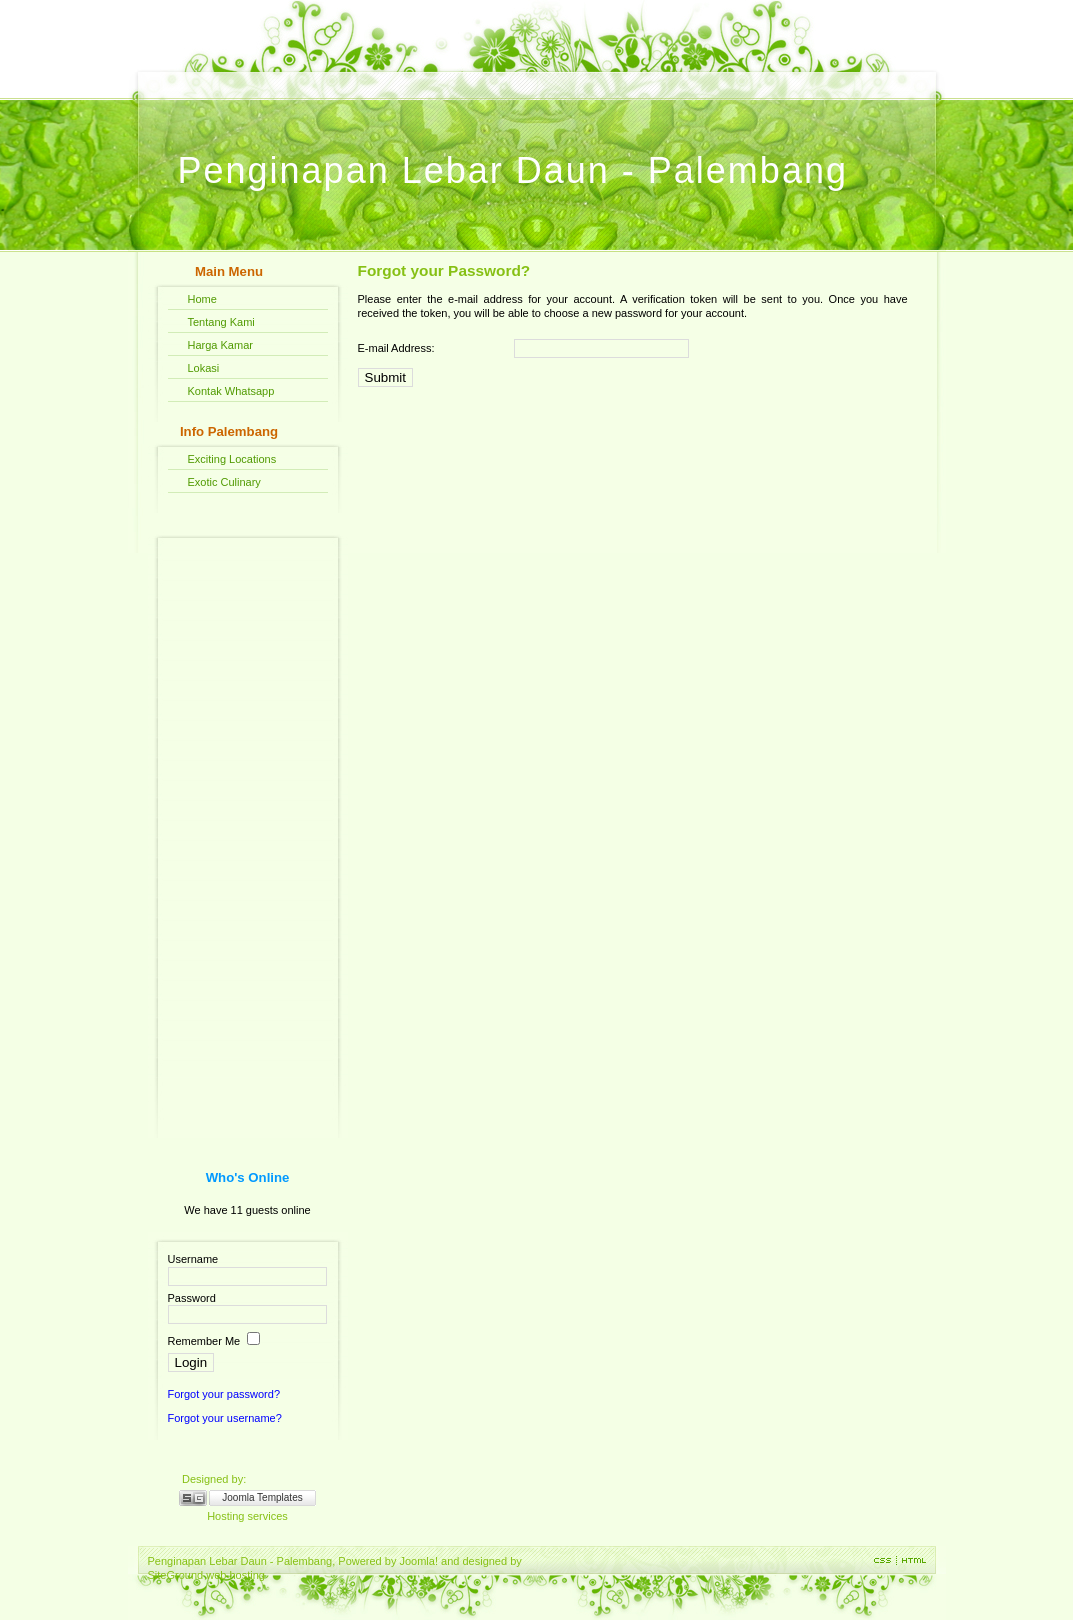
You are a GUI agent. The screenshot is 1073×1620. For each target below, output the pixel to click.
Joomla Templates (262, 1497)
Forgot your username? (225, 1418)
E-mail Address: (396, 348)
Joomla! (418, 1561)
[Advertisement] (248, 828)
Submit (385, 377)
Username (193, 1259)
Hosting (225, 1516)
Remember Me (204, 1341)
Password (192, 1298)
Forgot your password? (224, 1394)
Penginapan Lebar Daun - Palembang (513, 170)
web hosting (235, 1575)
